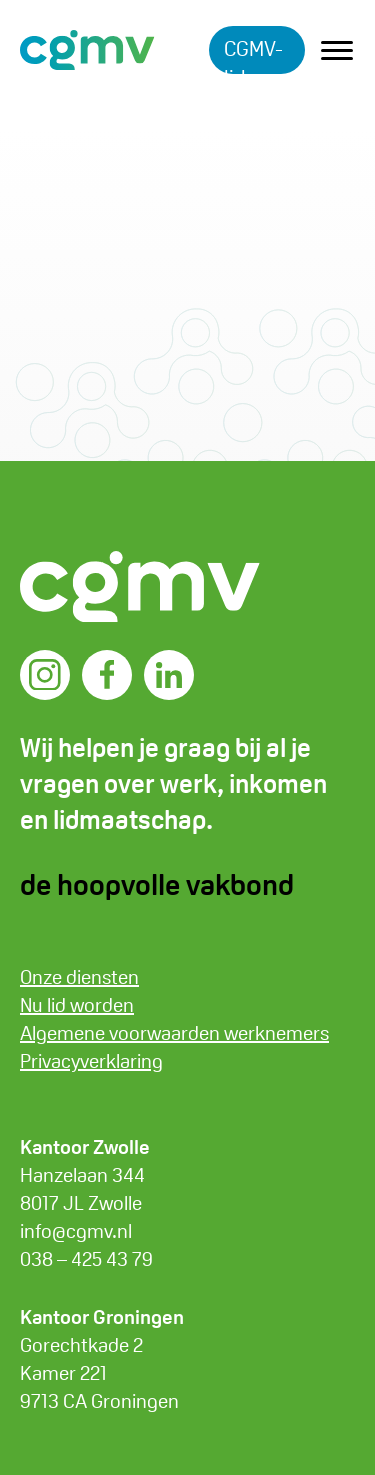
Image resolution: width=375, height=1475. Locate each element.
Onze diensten (79, 977)
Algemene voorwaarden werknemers (174, 1033)
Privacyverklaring (91, 1061)
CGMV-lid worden (257, 54)
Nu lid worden (77, 1005)
